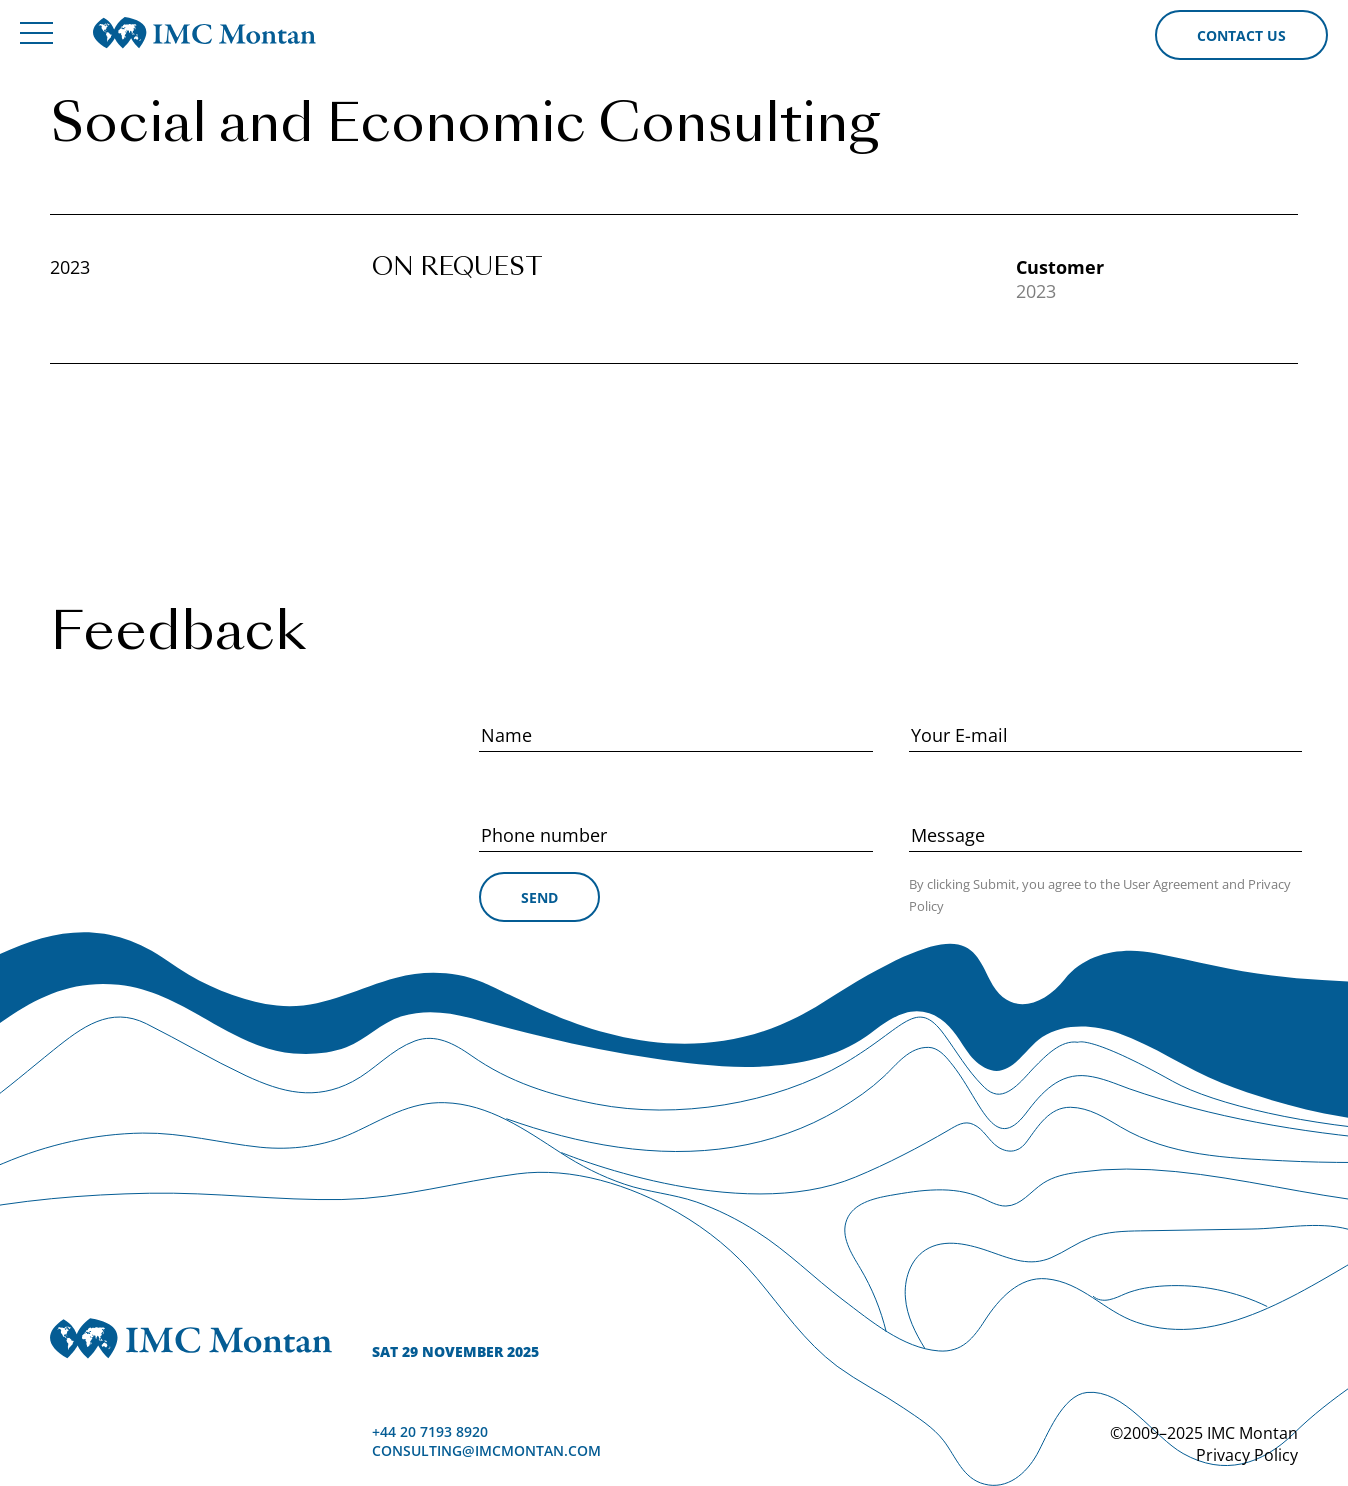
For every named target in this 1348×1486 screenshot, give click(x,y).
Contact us (1241, 35)
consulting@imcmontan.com (486, 1450)
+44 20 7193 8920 (430, 1431)
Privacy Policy (1247, 1455)
